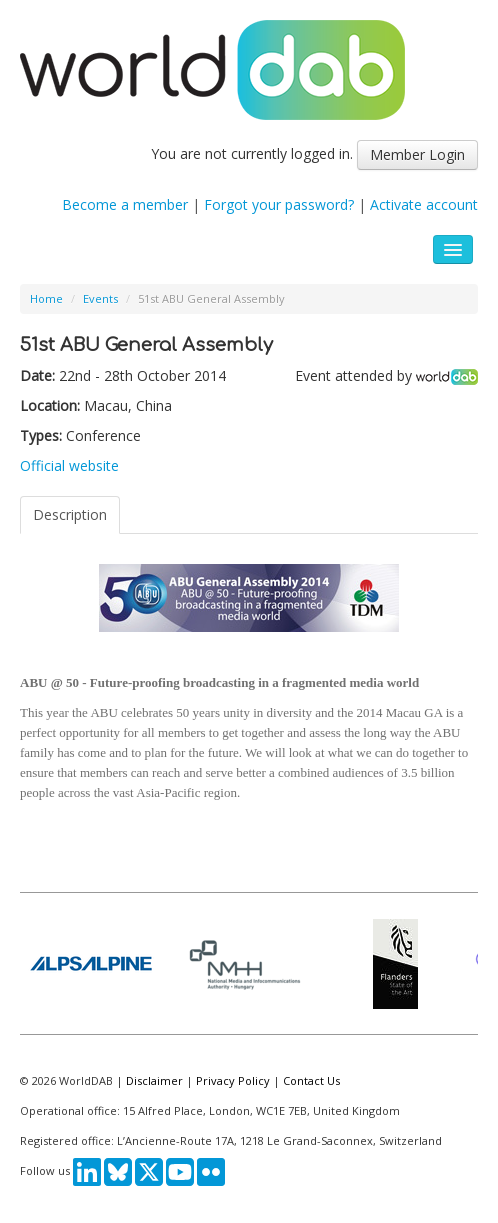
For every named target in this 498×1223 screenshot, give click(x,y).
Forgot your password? (279, 204)
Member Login (417, 154)
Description (70, 514)
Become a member (125, 204)
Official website (69, 465)
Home (46, 298)
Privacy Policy (233, 1080)
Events (100, 298)
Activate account (424, 204)
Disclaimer (154, 1080)
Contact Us (311, 1080)
